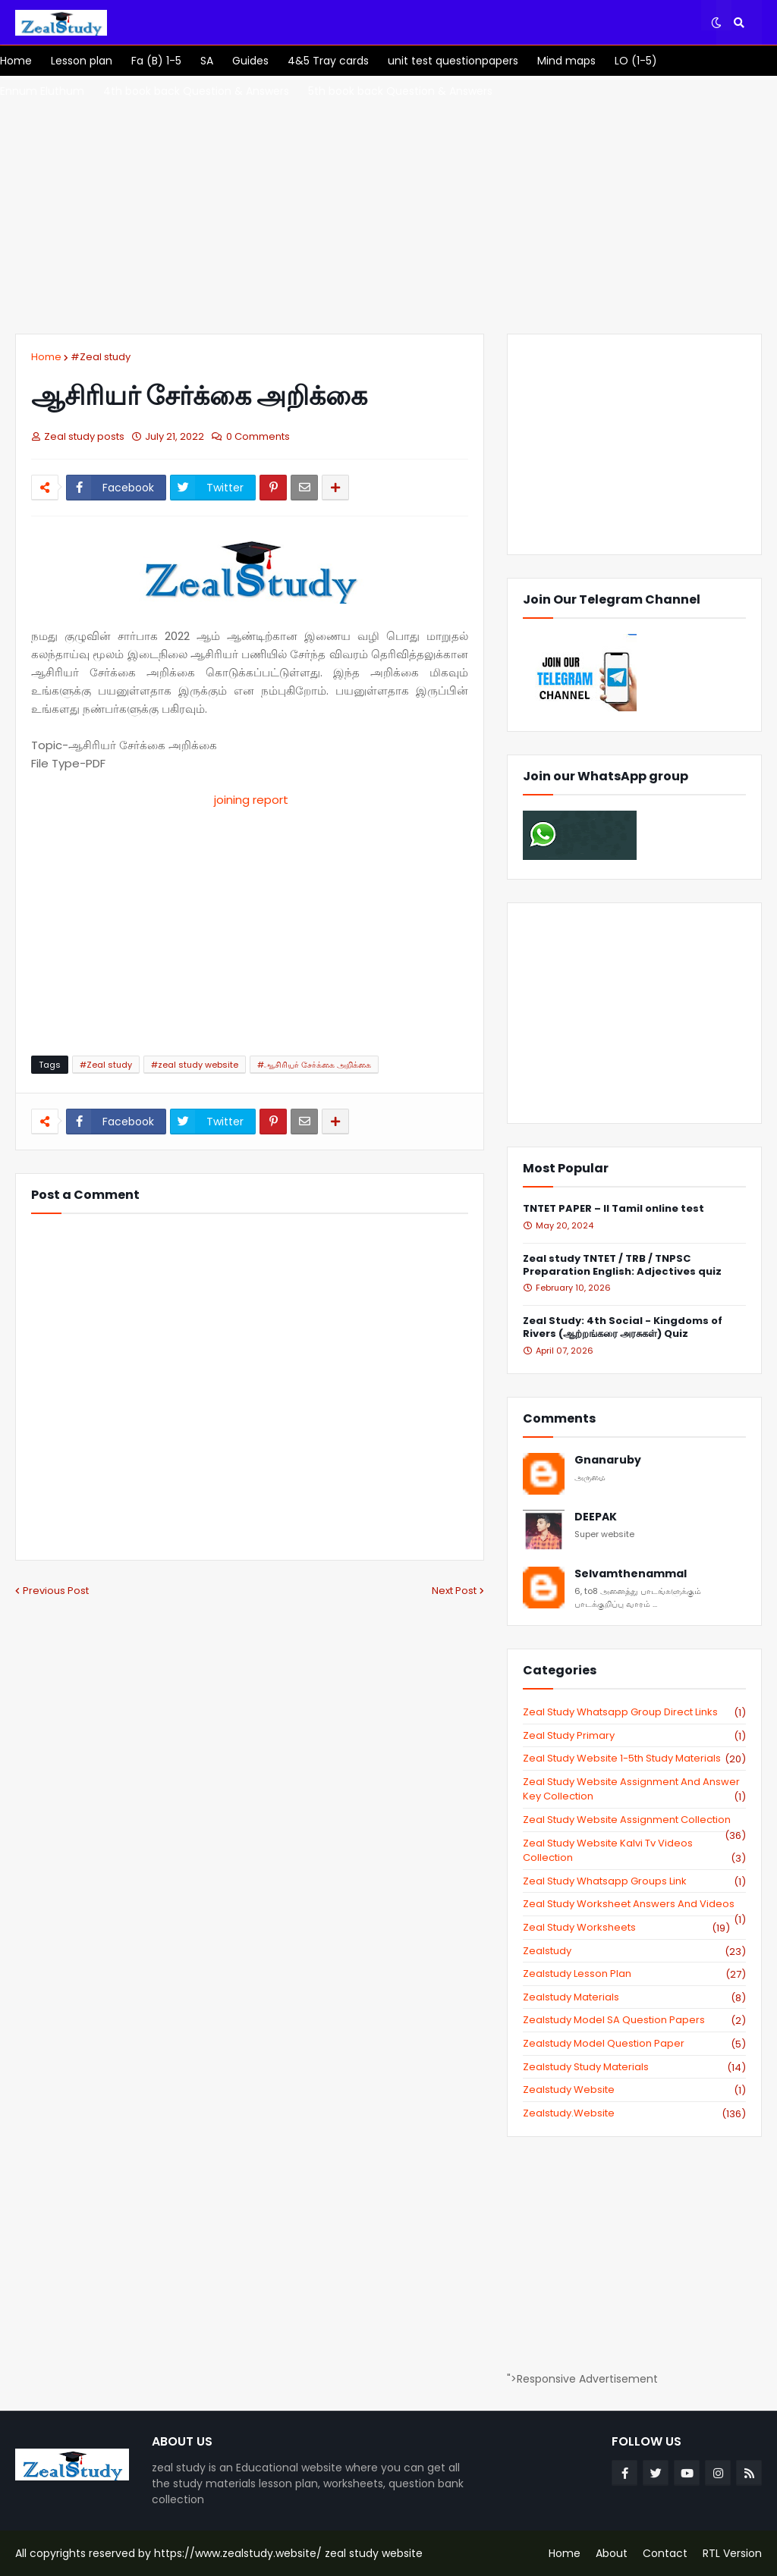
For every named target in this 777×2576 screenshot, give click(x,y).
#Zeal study (101, 357)
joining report (249, 800)
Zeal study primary (634, 1735)
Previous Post (56, 1590)
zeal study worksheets (626, 1927)
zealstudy (634, 1951)
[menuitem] (16, 60)
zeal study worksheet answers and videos (634, 1904)
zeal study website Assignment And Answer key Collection (634, 1789)
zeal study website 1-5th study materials (634, 1758)
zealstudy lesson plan (634, 1973)
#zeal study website (194, 1065)
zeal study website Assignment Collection (634, 1820)
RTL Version (732, 2553)
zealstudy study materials (634, 2067)
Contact (665, 2553)
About (612, 2553)
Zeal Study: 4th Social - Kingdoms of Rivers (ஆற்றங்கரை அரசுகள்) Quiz (622, 1328)
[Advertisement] (388, 205)
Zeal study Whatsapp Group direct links (634, 1712)
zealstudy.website (634, 2113)
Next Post (454, 1590)
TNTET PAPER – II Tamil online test (613, 1209)
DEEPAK (595, 1517)
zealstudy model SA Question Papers (634, 2020)
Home (46, 357)
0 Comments (258, 436)
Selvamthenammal (630, 1574)
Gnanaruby (607, 1460)
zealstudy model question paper (634, 2043)
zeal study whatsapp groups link (634, 1881)
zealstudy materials (634, 1997)
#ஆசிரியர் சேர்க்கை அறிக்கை (314, 1065)
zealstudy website (634, 2090)
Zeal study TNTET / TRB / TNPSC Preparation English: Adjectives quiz (622, 1266)
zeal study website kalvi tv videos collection (634, 1850)
